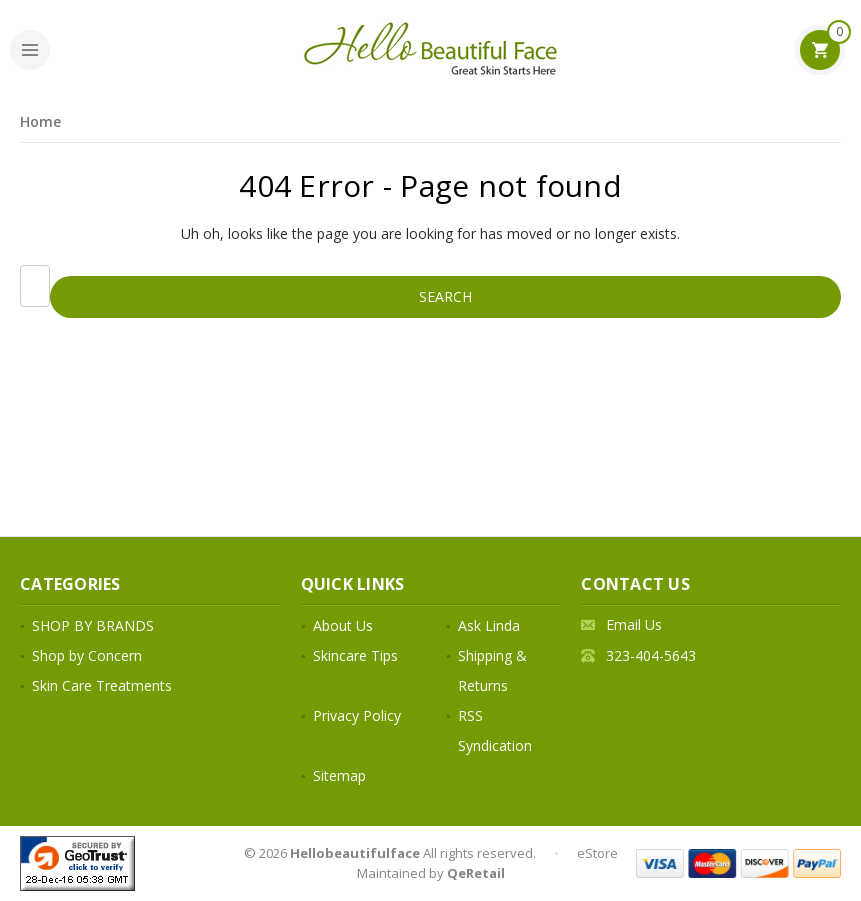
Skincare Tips (355, 655)
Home (40, 121)
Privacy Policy (357, 715)
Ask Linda (489, 625)
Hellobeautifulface (355, 853)
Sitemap (339, 775)
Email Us (634, 624)
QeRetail (476, 873)
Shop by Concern (87, 655)
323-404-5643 (651, 655)
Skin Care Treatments (102, 685)
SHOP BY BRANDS (93, 625)
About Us (343, 625)
